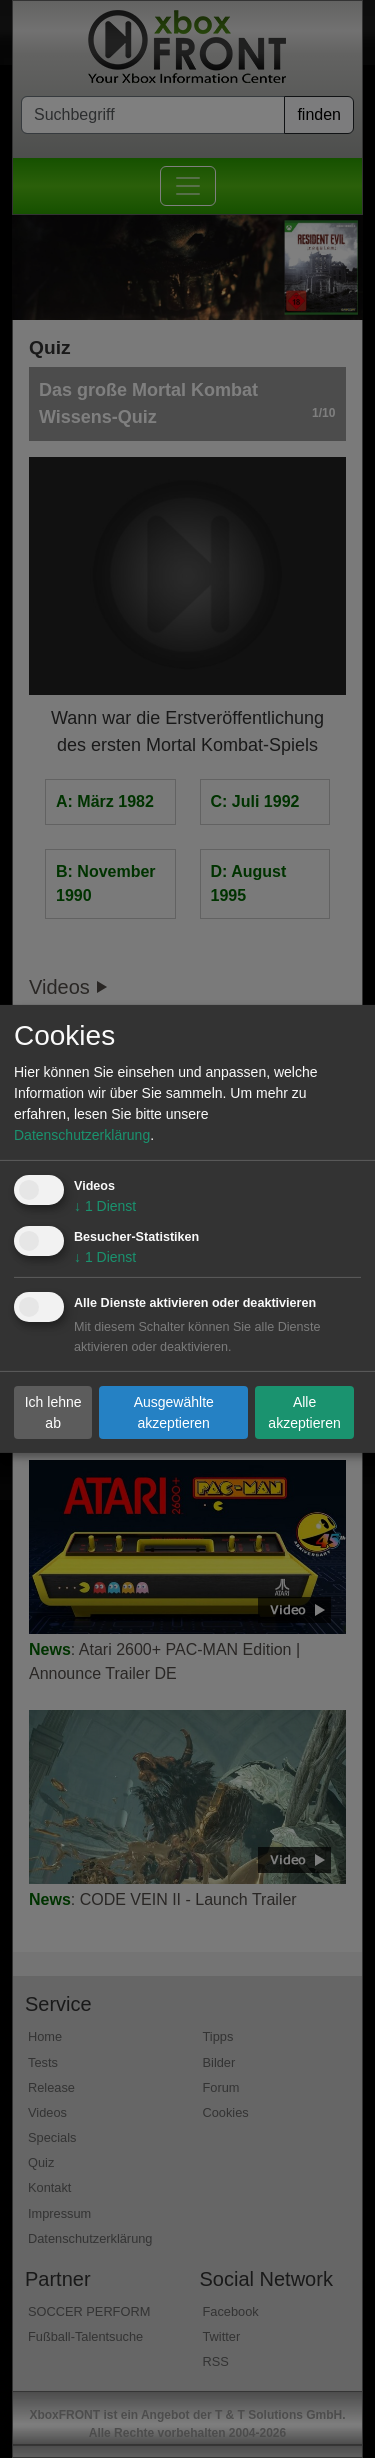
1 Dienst (105, 1206)
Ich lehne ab (53, 1411)
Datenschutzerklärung (82, 1135)
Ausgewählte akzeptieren (174, 1411)
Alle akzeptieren (304, 1411)
